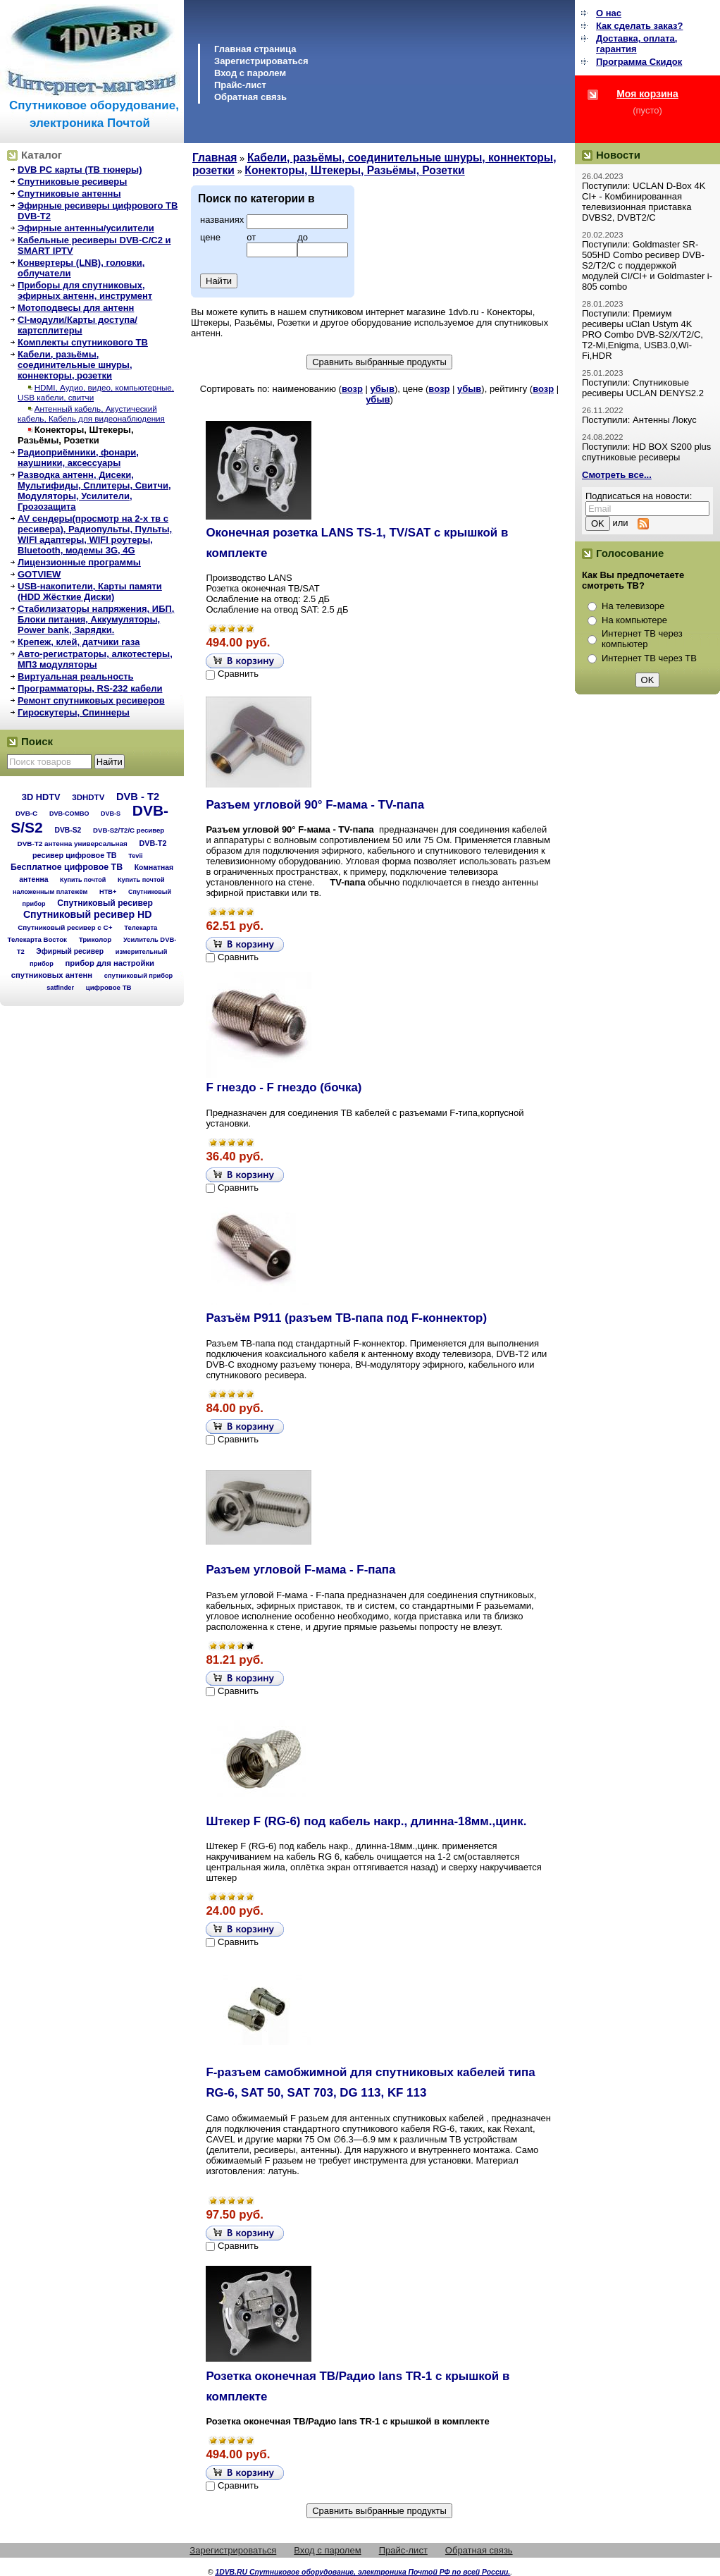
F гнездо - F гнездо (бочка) (283, 1087)
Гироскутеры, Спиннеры (74, 712)
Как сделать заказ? (639, 25)
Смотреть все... (617, 475)
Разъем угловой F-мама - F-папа (300, 1569)
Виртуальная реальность (76, 676)
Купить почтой (83, 879)
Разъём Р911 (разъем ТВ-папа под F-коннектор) (346, 1318)
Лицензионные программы (79, 562)
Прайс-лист (240, 85)
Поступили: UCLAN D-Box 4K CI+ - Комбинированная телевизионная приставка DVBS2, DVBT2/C (643, 201)
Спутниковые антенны (69, 193)
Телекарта (140, 927)
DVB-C (26, 813)
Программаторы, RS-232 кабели (90, 688)
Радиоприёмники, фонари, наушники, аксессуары (78, 457)
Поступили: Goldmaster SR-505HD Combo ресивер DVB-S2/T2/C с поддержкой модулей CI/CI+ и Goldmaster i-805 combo (647, 265)
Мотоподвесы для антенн (76, 307)
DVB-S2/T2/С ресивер (128, 830)
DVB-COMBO (69, 813)
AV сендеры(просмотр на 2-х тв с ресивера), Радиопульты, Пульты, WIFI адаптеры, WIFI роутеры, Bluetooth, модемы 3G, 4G (95, 534)
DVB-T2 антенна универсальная (73, 843)
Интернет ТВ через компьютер (642, 638)
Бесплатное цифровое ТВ (67, 867)
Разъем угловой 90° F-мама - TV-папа (315, 804)
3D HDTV (41, 797)
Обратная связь (250, 97)
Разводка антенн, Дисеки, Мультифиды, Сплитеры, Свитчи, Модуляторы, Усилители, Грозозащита (94, 491)
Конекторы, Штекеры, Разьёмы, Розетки (76, 435)
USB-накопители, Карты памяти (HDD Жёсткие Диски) (90, 591)
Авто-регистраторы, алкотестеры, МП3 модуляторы (95, 659)
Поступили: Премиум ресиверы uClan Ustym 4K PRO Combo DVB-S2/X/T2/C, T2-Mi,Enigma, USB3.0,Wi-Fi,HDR (642, 334)
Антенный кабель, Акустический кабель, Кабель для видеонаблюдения (91, 413)
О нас (608, 13)
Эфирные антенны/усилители (86, 228)
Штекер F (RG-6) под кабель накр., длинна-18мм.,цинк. (366, 1821)
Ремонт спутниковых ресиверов (91, 700)
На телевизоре (633, 606)
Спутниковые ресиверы (72, 181)
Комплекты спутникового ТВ (83, 342)
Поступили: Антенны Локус (639, 420)
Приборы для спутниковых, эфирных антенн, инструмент (85, 290)
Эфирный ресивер (70, 951)
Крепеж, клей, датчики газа (78, 642)
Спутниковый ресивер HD (87, 914)
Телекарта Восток (37, 939)
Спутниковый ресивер (105, 903)
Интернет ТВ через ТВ (649, 658)
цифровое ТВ (109, 987)
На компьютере (634, 620)
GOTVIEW (39, 574)
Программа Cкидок (639, 61)
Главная (214, 158)
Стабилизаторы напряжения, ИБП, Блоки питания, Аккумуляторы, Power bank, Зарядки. (96, 619)
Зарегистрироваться (261, 61)
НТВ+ (107, 891)
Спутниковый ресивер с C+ (65, 927)
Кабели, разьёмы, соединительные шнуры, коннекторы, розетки (75, 365)
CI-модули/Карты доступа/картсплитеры (77, 325)
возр (352, 389)
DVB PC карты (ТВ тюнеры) (80, 169)
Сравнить (238, 673)
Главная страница (255, 49)
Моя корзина (647, 93)
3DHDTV (88, 797)
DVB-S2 (67, 830)
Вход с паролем (250, 73)
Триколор (95, 939)
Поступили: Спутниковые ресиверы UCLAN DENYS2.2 (643, 387)
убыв (383, 389)
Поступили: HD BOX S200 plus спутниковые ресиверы (646, 451)
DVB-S (110, 813)
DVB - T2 (137, 796)
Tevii (135, 855)
